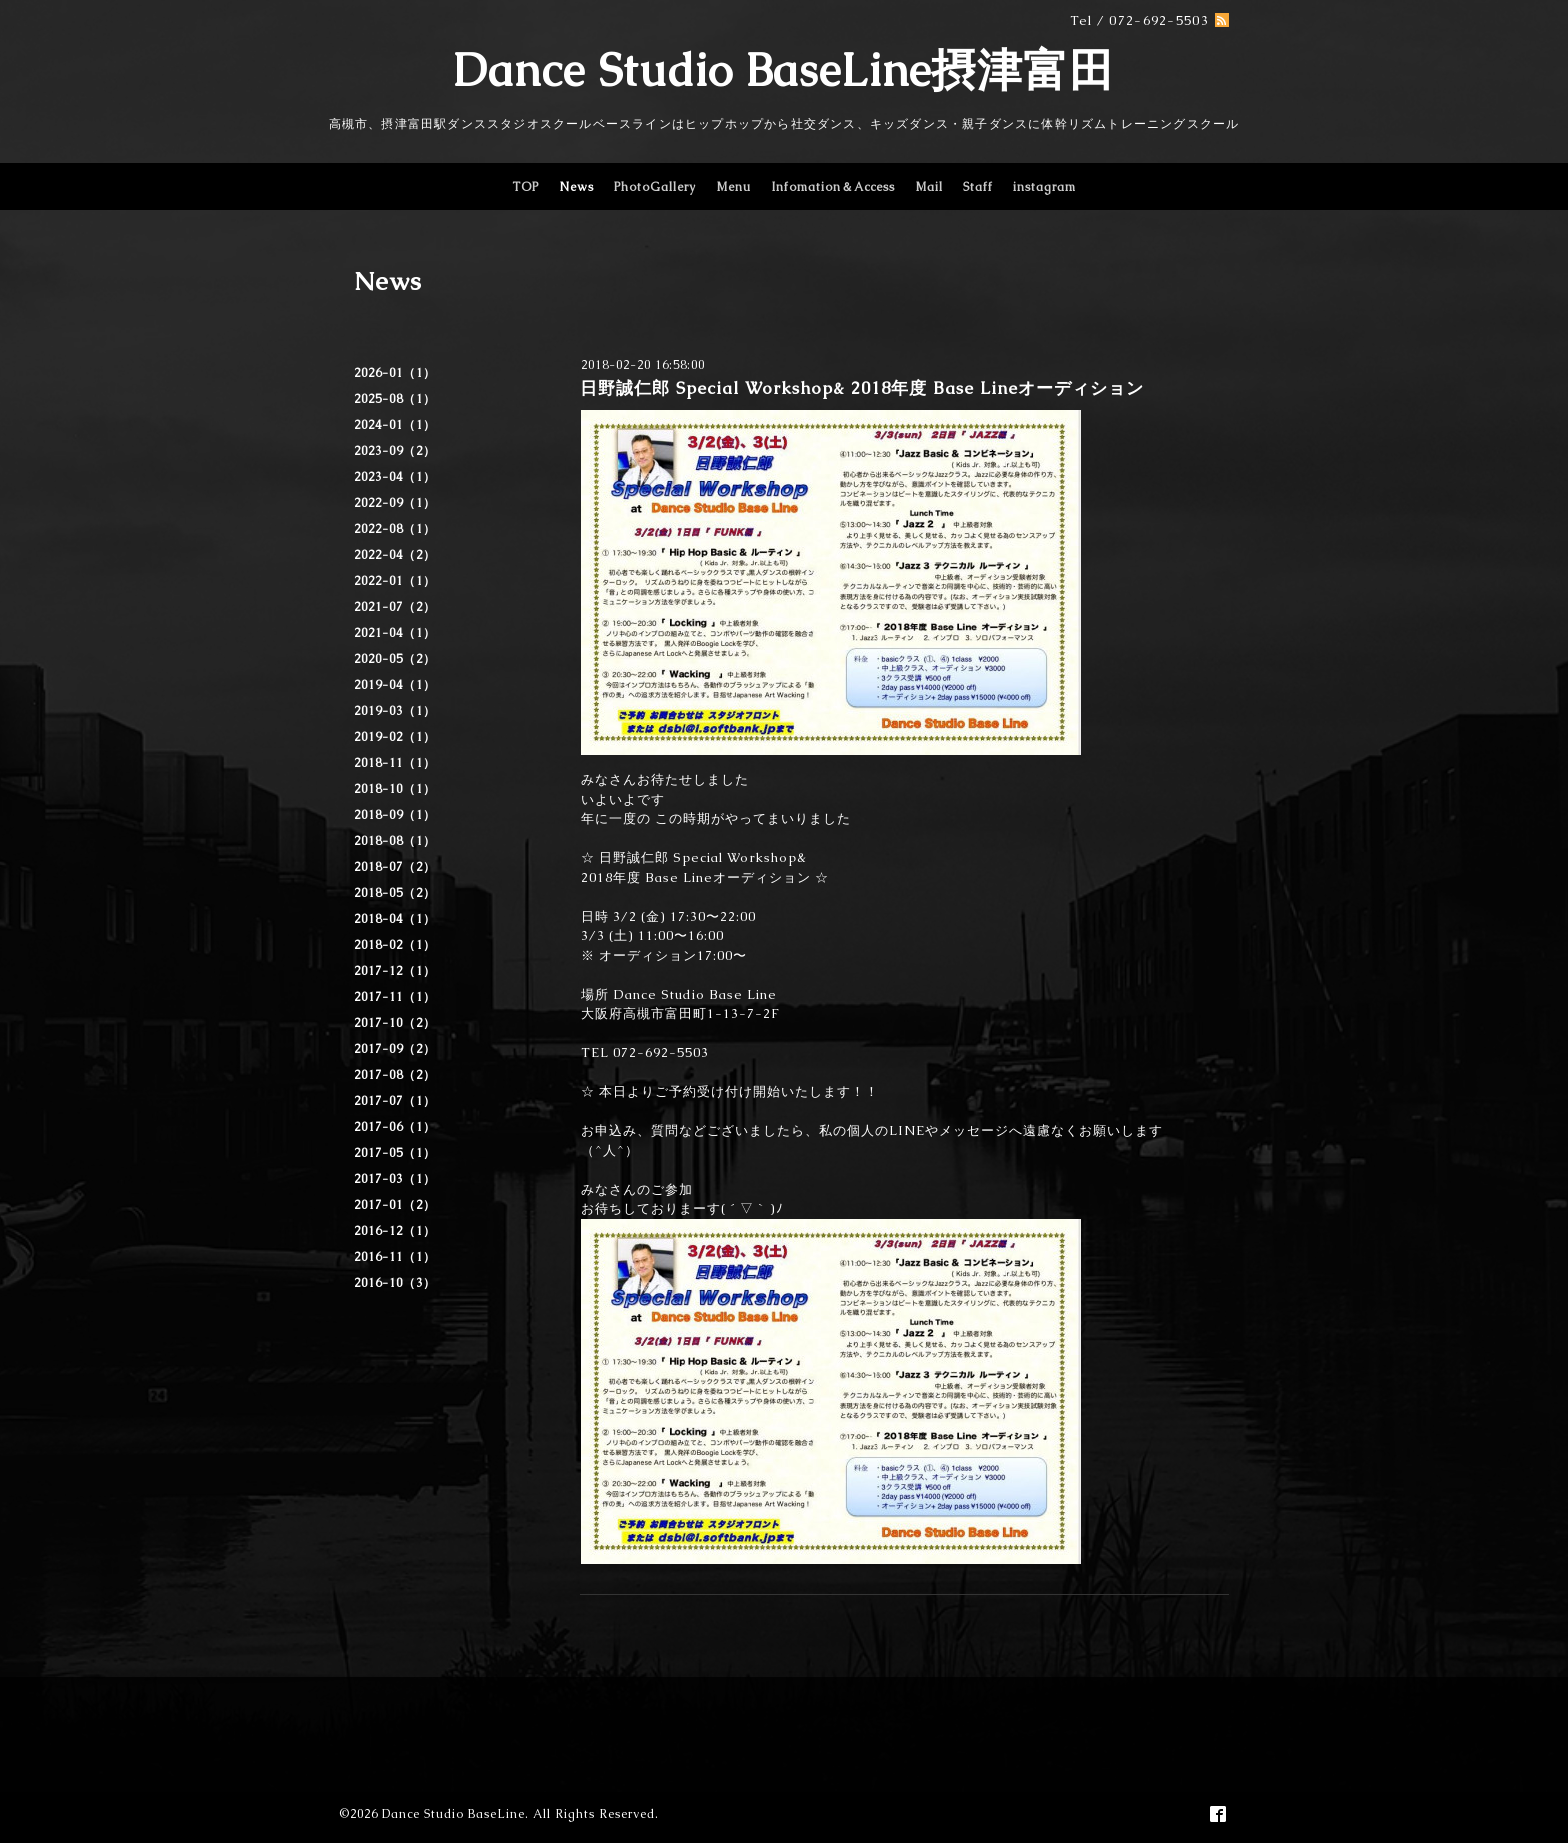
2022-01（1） (395, 581)
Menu (733, 187)
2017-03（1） (395, 1179)
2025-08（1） (395, 399)
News (576, 187)
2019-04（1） (395, 685)
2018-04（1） (395, 919)
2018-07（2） (395, 867)
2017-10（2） (395, 1023)
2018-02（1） (395, 945)
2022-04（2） (395, 555)
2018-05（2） (395, 893)
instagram (1044, 187)
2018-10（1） (395, 789)
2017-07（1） (395, 1101)
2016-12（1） (395, 1231)
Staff (978, 187)
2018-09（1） (395, 815)
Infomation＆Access (833, 187)
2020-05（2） (395, 659)
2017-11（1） (395, 997)
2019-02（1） (395, 737)
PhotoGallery (655, 187)
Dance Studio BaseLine (453, 1814)
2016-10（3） (395, 1283)
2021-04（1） (395, 633)
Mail (929, 187)
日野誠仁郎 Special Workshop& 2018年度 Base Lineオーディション (862, 388)
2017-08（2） (395, 1075)
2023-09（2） (395, 451)
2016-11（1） (395, 1257)
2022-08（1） (395, 529)
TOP (525, 187)
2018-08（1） (395, 841)
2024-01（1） (395, 425)
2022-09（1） (395, 503)
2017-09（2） (395, 1049)
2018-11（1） (395, 763)
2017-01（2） (395, 1205)
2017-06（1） (395, 1127)
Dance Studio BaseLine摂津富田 (784, 70)
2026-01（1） (395, 373)
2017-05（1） (395, 1153)
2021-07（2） (395, 607)
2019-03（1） (395, 711)
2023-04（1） (395, 477)
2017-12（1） (395, 971)
